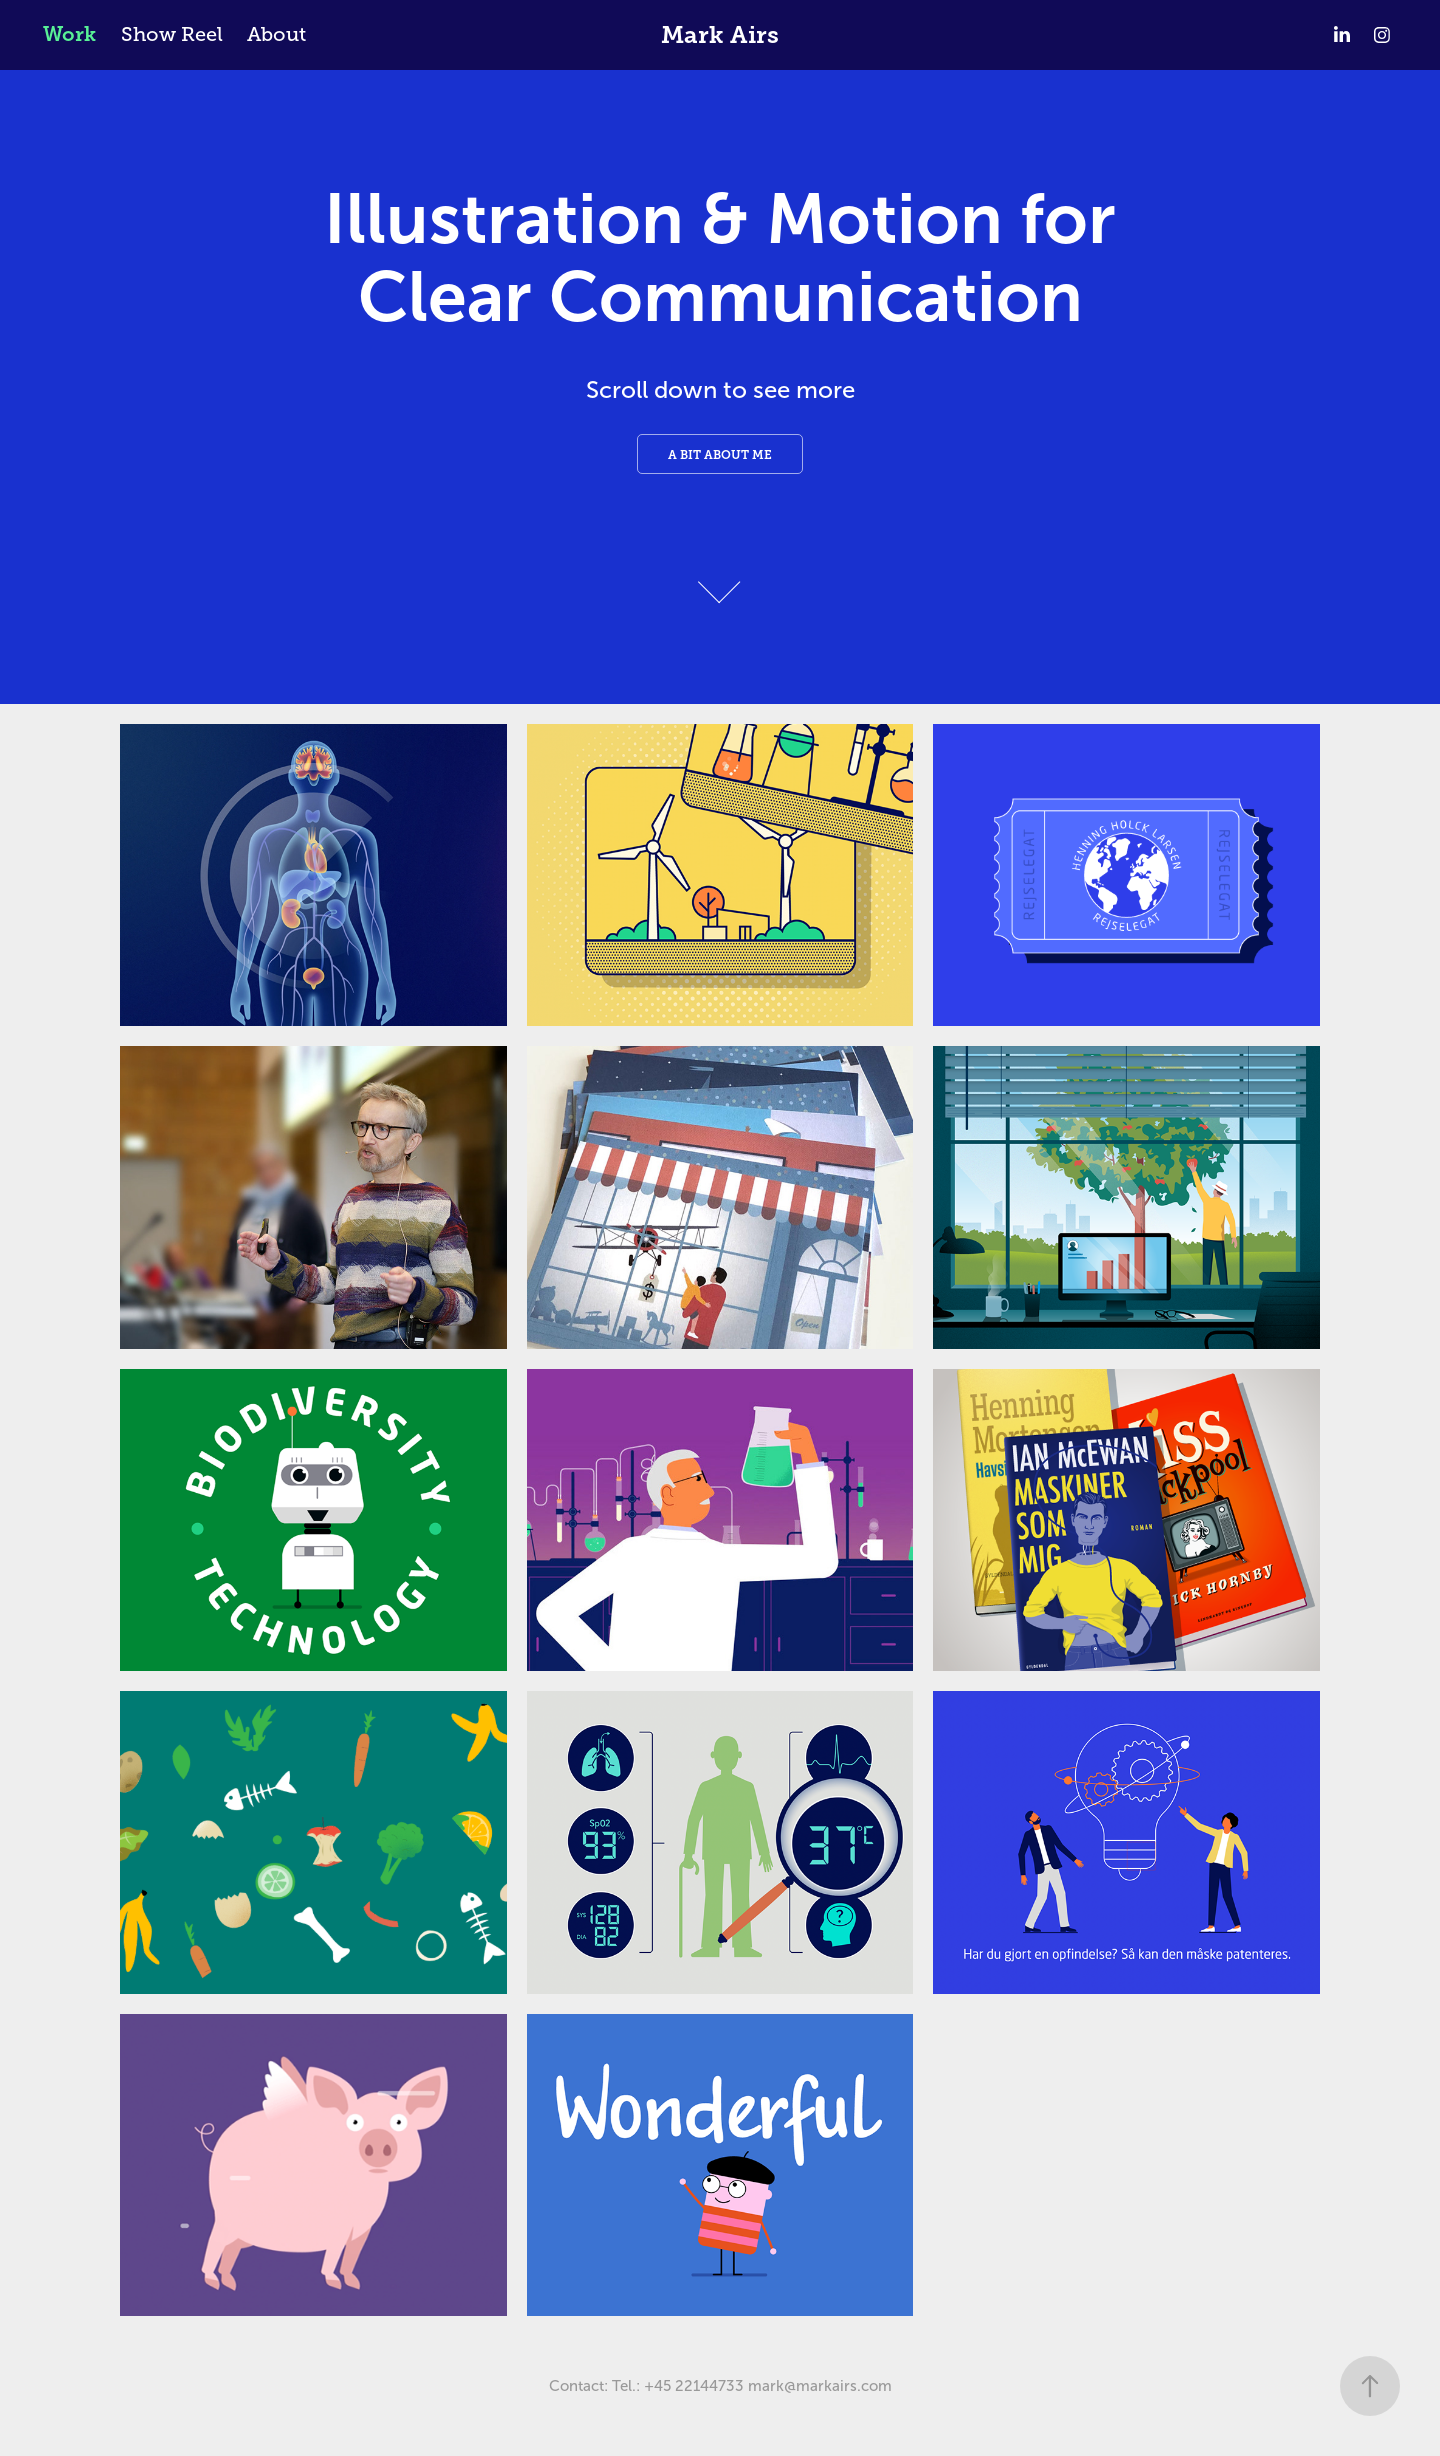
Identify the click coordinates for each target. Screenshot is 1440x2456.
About (276, 34)
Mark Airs (720, 35)
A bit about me (720, 455)
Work (69, 34)
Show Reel (172, 34)
